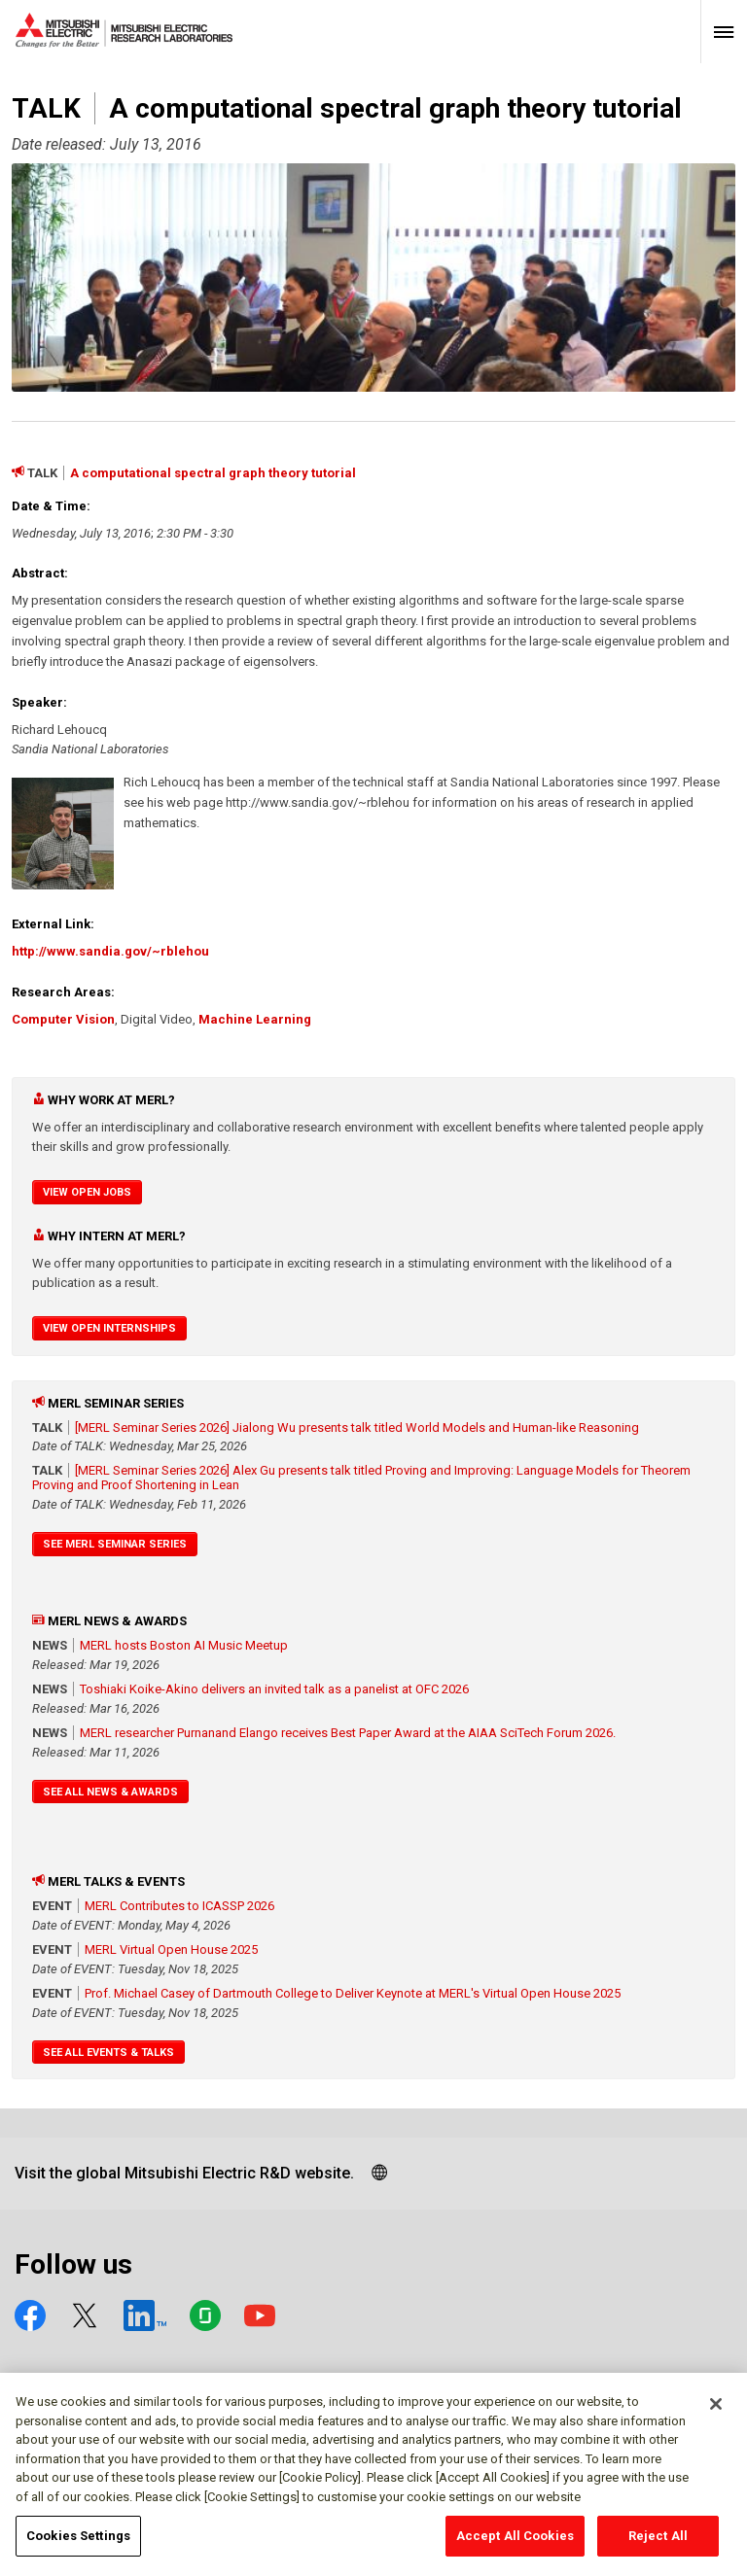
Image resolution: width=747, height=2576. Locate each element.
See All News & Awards (110, 1792)
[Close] (715, 2413)
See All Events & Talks (108, 2052)
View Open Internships (109, 1328)
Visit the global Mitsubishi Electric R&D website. (184, 2173)
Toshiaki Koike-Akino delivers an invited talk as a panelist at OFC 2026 (274, 1689)
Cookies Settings (78, 2545)
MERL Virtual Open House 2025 (171, 1949)
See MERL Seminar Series (115, 1544)
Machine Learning (254, 1019)
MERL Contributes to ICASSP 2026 (179, 1905)
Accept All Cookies (515, 2545)
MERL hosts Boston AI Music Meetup (184, 1645)
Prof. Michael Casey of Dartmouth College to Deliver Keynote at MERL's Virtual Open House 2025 (353, 1993)
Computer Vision (63, 1019)
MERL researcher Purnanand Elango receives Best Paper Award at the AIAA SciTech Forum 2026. (348, 1732)
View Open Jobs (87, 1192)
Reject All (658, 2545)
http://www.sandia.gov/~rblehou (110, 951)
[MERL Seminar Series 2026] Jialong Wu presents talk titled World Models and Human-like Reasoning (357, 1427)
